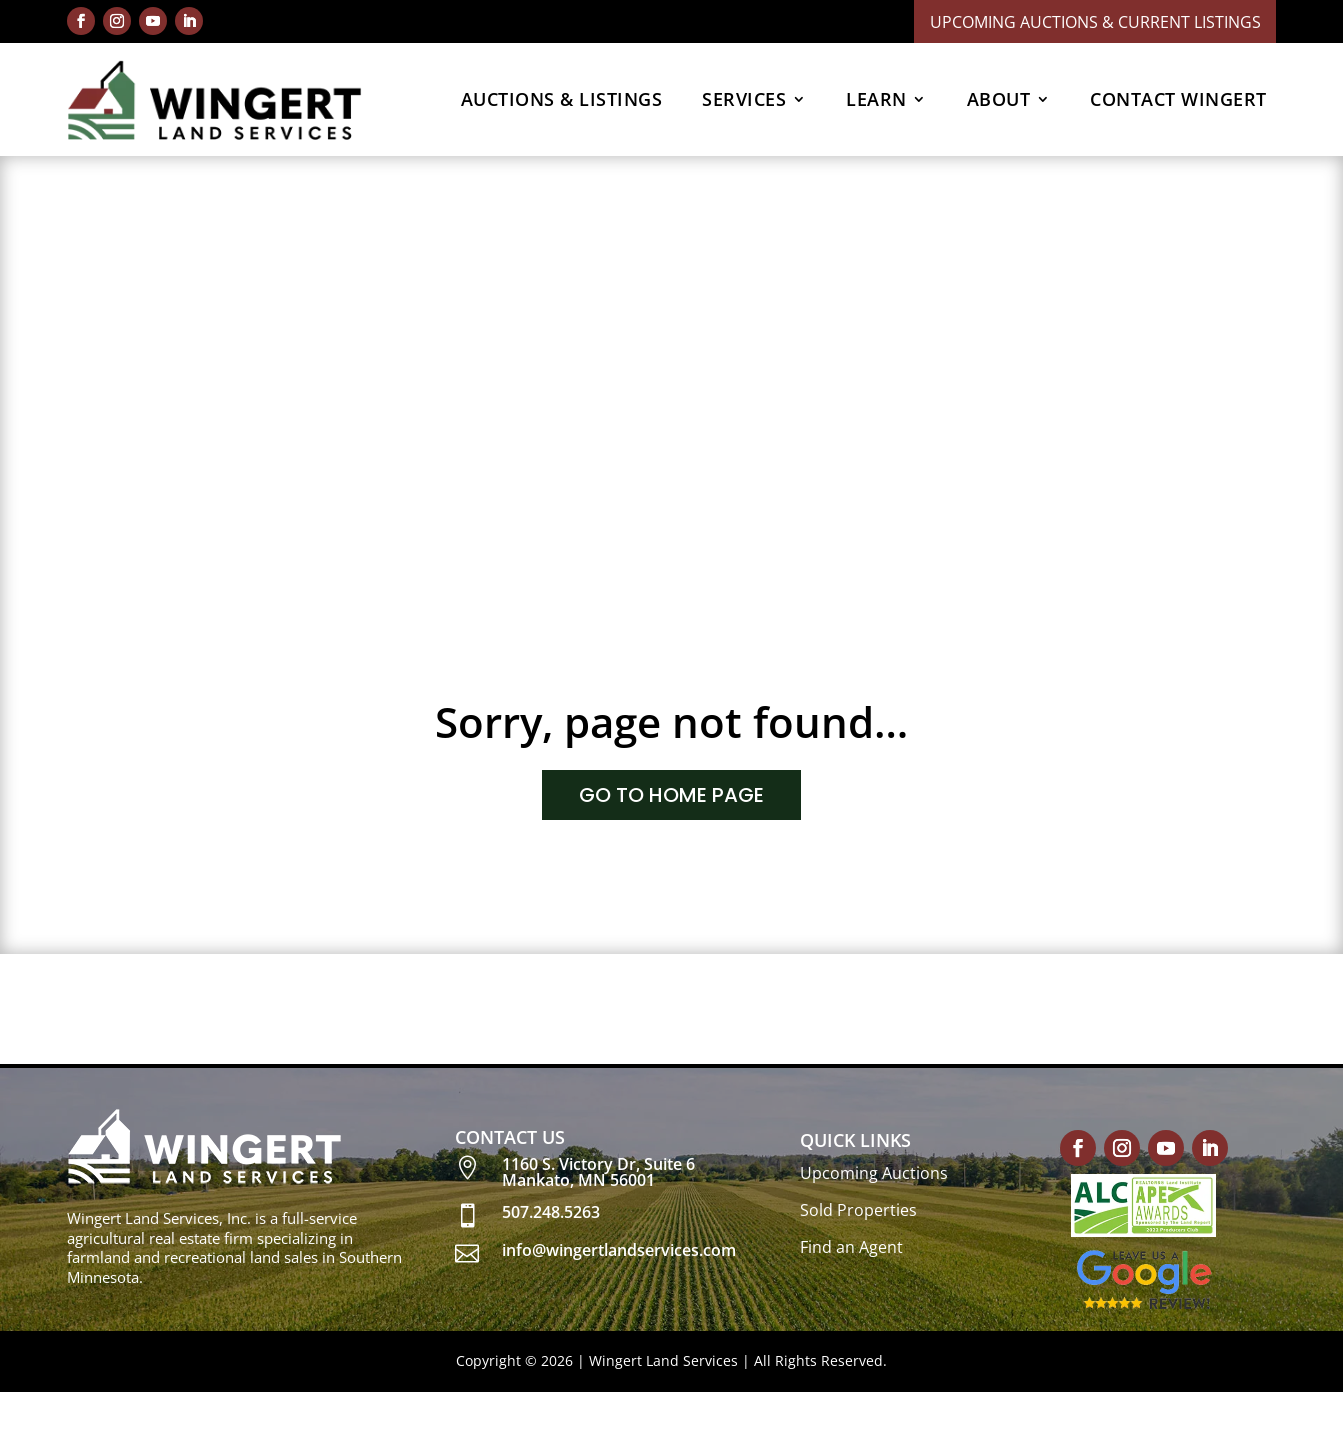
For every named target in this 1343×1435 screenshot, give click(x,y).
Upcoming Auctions (874, 1173)
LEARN (876, 99)
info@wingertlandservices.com (619, 1250)
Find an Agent (851, 1247)
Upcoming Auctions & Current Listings (1095, 22)
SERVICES (744, 99)
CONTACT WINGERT (1178, 99)
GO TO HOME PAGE (671, 795)
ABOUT (999, 99)
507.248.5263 (551, 1212)
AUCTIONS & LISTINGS (562, 99)
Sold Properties (858, 1210)
